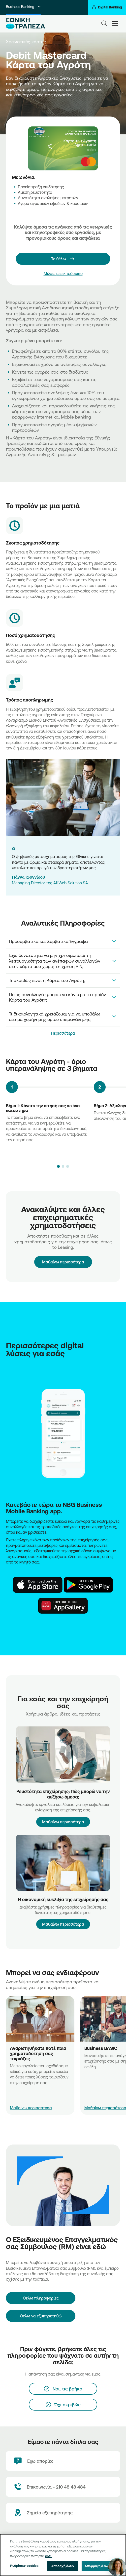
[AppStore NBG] (38, 1585)
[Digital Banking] (107, 7)
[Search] (104, 23)
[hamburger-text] (115, 23)
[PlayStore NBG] (88, 1585)
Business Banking (23, 6)
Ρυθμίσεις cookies (24, 2565)
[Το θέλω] (63, 259)
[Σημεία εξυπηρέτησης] (63, 2513)
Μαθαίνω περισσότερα (63, 1256)
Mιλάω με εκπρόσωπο (63, 273)
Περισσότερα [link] (63, 1033)
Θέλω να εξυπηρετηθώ (41, 2316)
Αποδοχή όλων (62, 2566)
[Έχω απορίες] (63, 2461)
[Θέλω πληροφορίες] (40, 2298)
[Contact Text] (63, 2487)
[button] (58, 1166)
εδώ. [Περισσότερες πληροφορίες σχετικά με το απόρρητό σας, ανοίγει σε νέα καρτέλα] (48, 2556)
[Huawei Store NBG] (63, 1606)
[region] (63, 2555)
